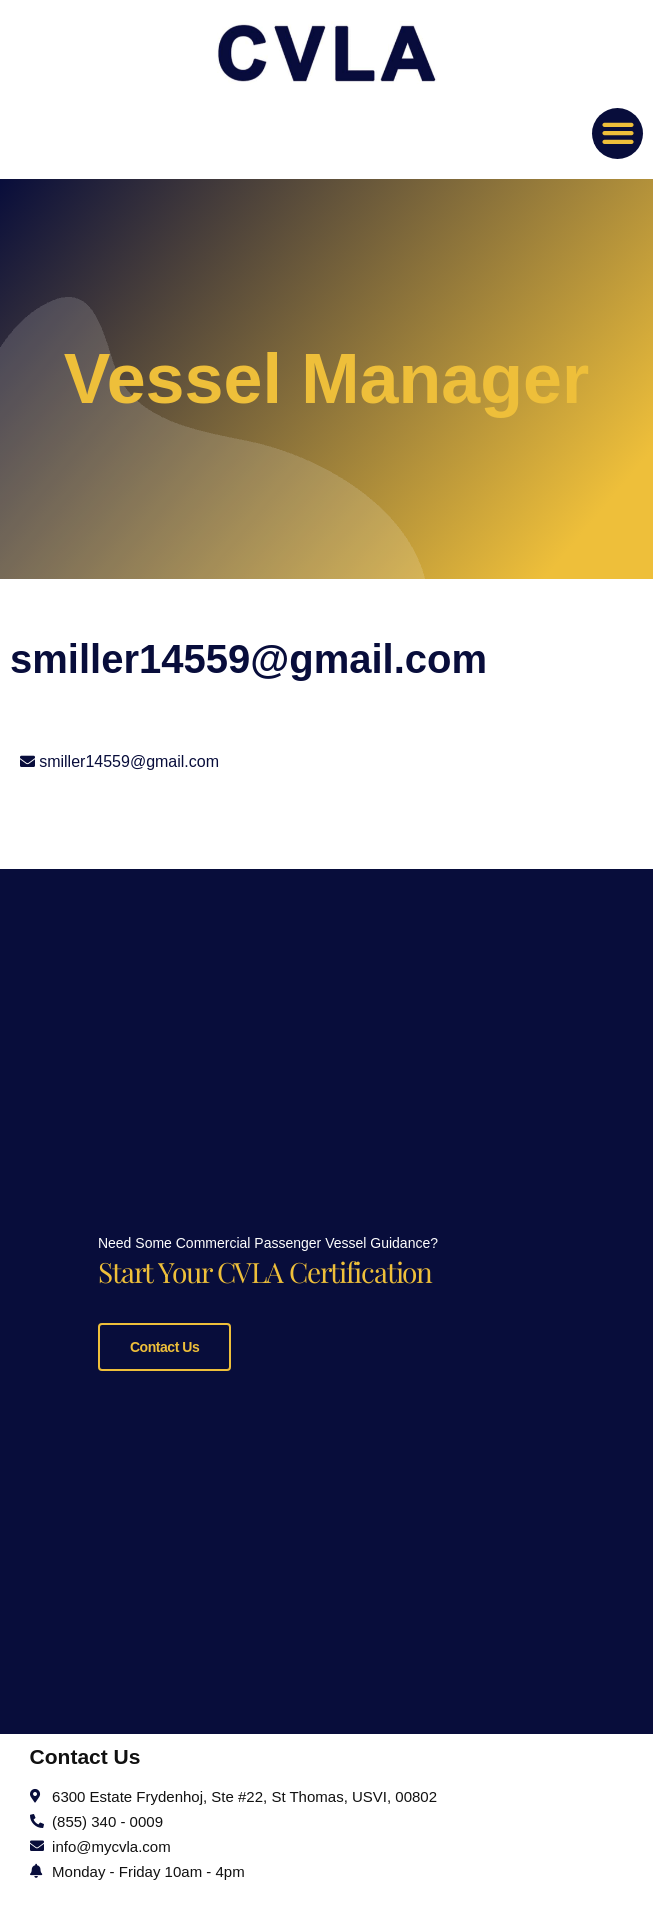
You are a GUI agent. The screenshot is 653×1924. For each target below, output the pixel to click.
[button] (617, 133)
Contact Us (164, 1343)
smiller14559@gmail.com (129, 761)
